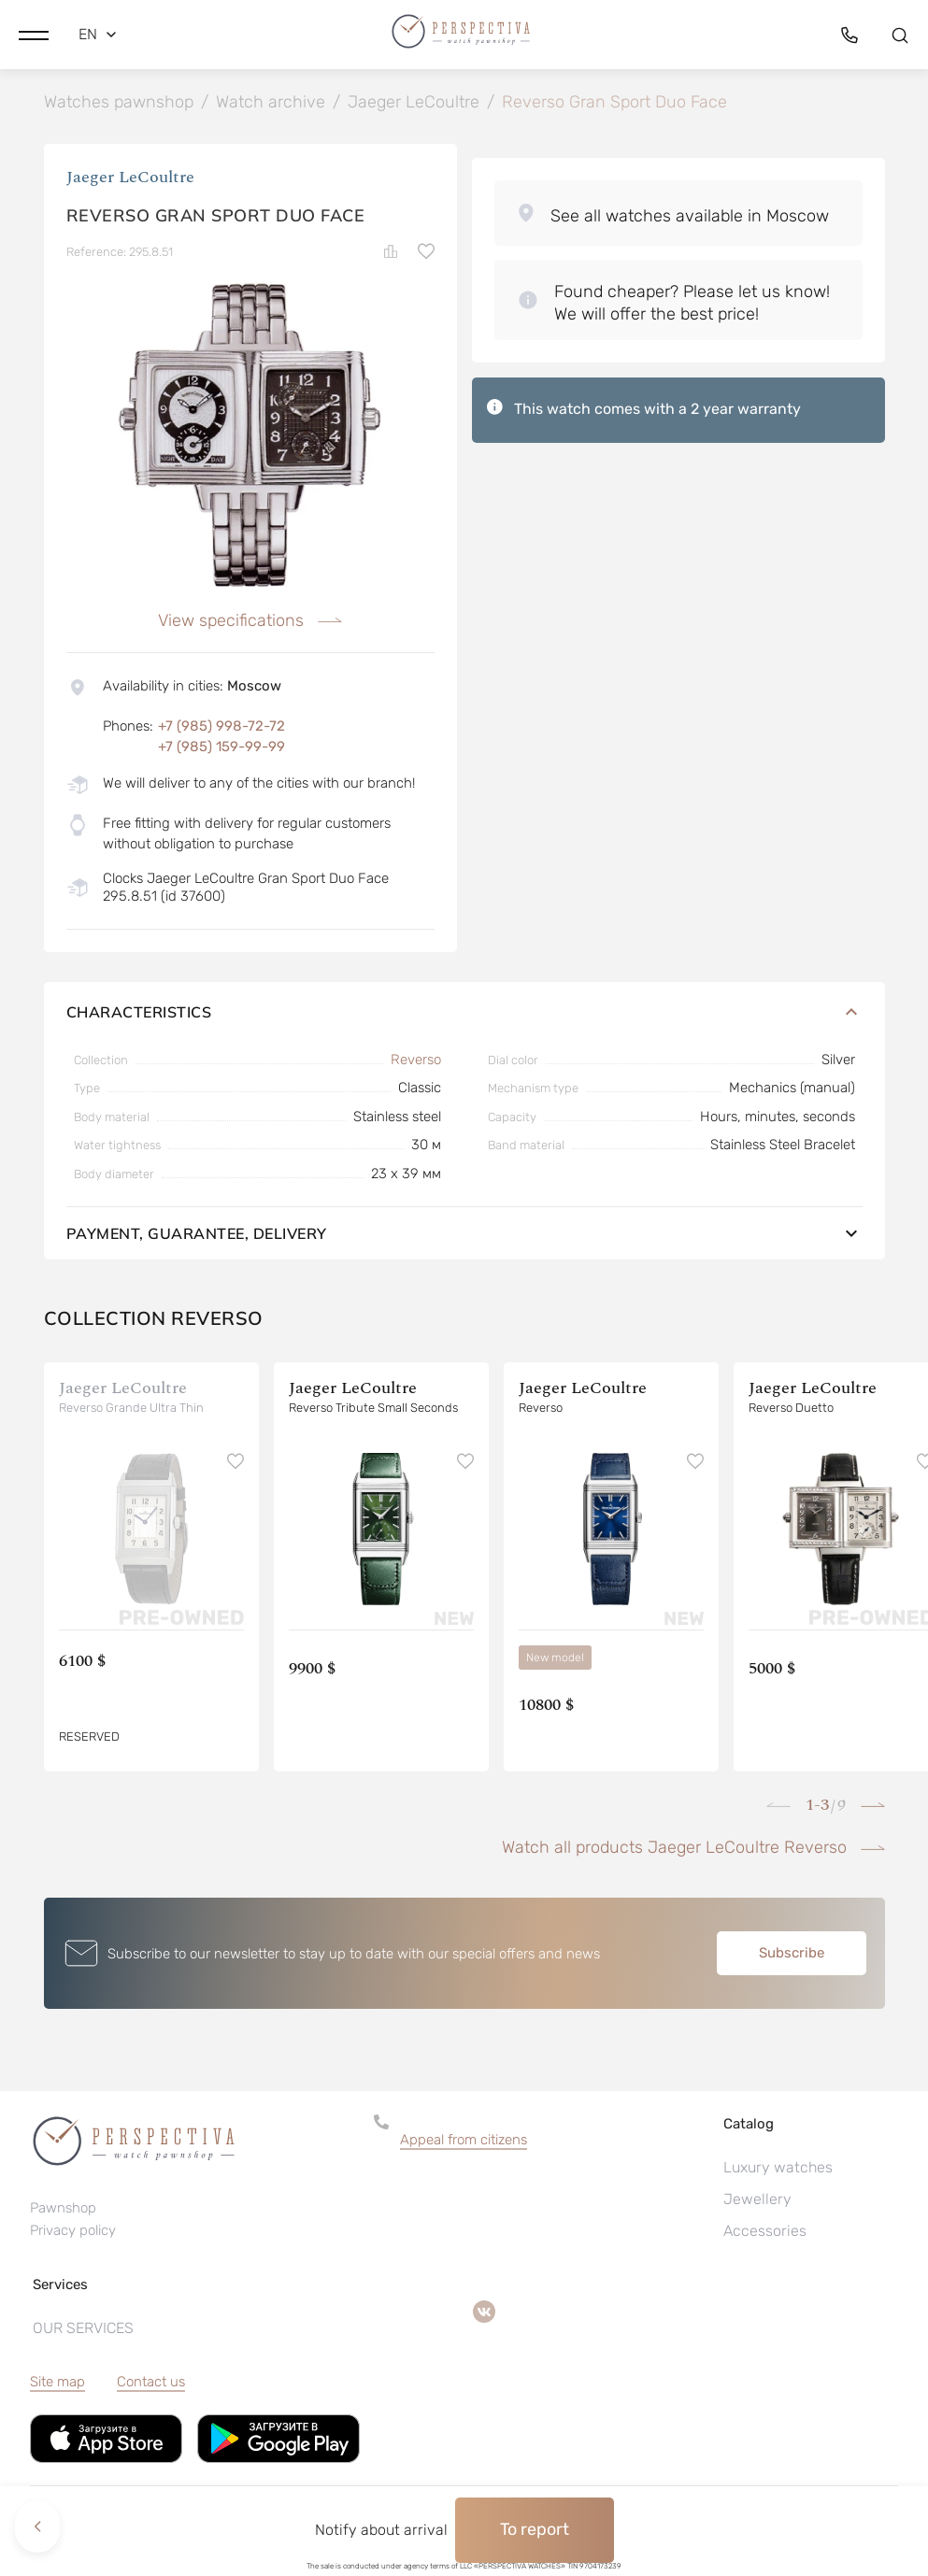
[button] (34, 32)
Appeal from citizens (463, 2143)
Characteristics (464, 1014)
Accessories (765, 2234)
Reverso (416, 1062)
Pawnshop (63, 2210)
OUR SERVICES (83, 2332)
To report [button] (534, 2529)
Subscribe (791, 1956)
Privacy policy (73, 2233)
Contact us (151, 2385)
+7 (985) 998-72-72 (221, 728)
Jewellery (757, 2203)
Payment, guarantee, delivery (464, 1237)
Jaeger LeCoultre (130, 180)
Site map (57, 2385)
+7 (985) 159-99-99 (221, 750)
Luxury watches (778, 2171)
